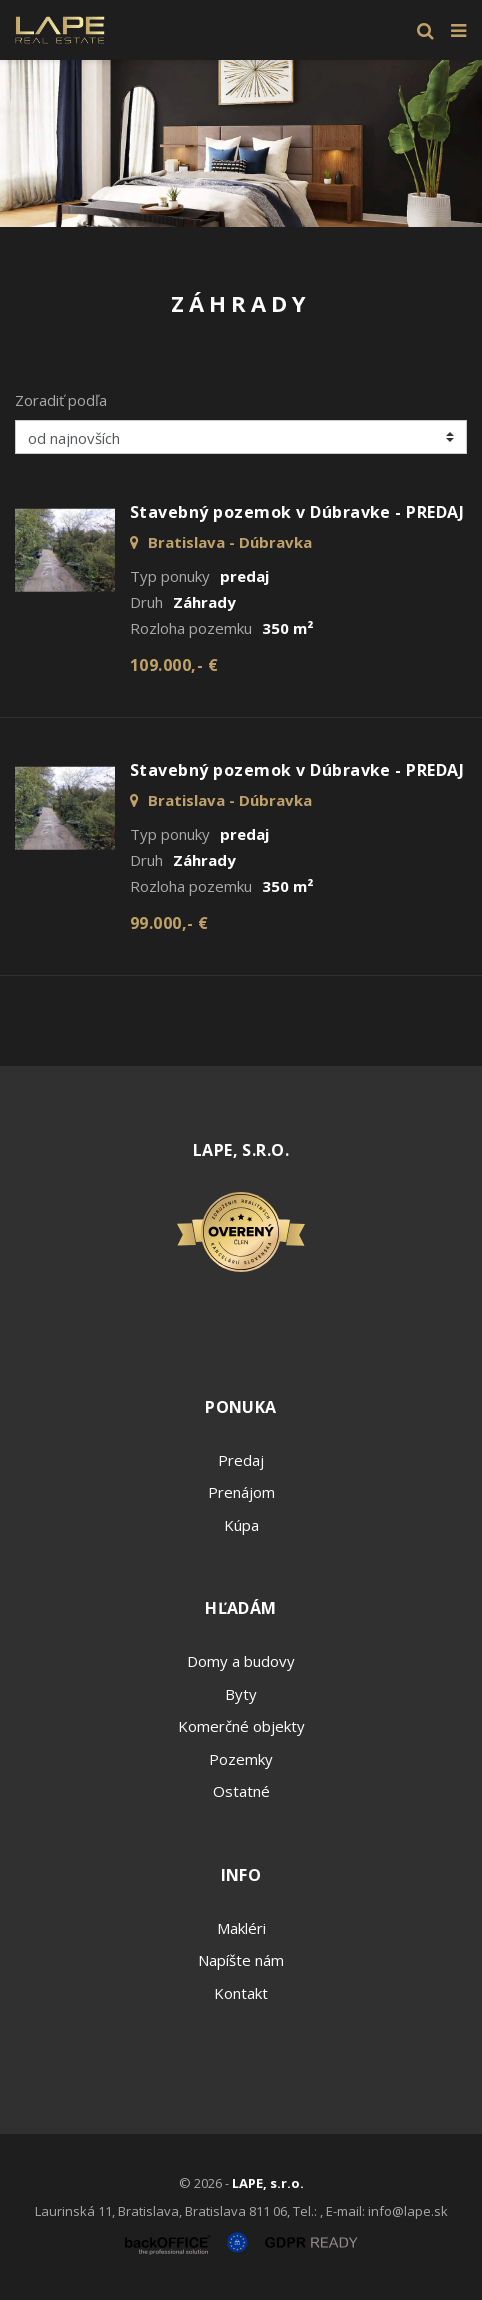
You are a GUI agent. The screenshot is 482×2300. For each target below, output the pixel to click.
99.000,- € (169, 923)
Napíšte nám (241, 1960)
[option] (241, 143)
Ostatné (241, 1791)
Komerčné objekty (241, 1726)
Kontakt (241, 1993)
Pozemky (241, 1759)
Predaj (241, 1460)
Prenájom (241, 1492)
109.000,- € (174, 665)
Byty (241, 1694)
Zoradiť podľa (61, 400)
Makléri (241, 1928)
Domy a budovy (241, 1661)
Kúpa (241, 1525)
